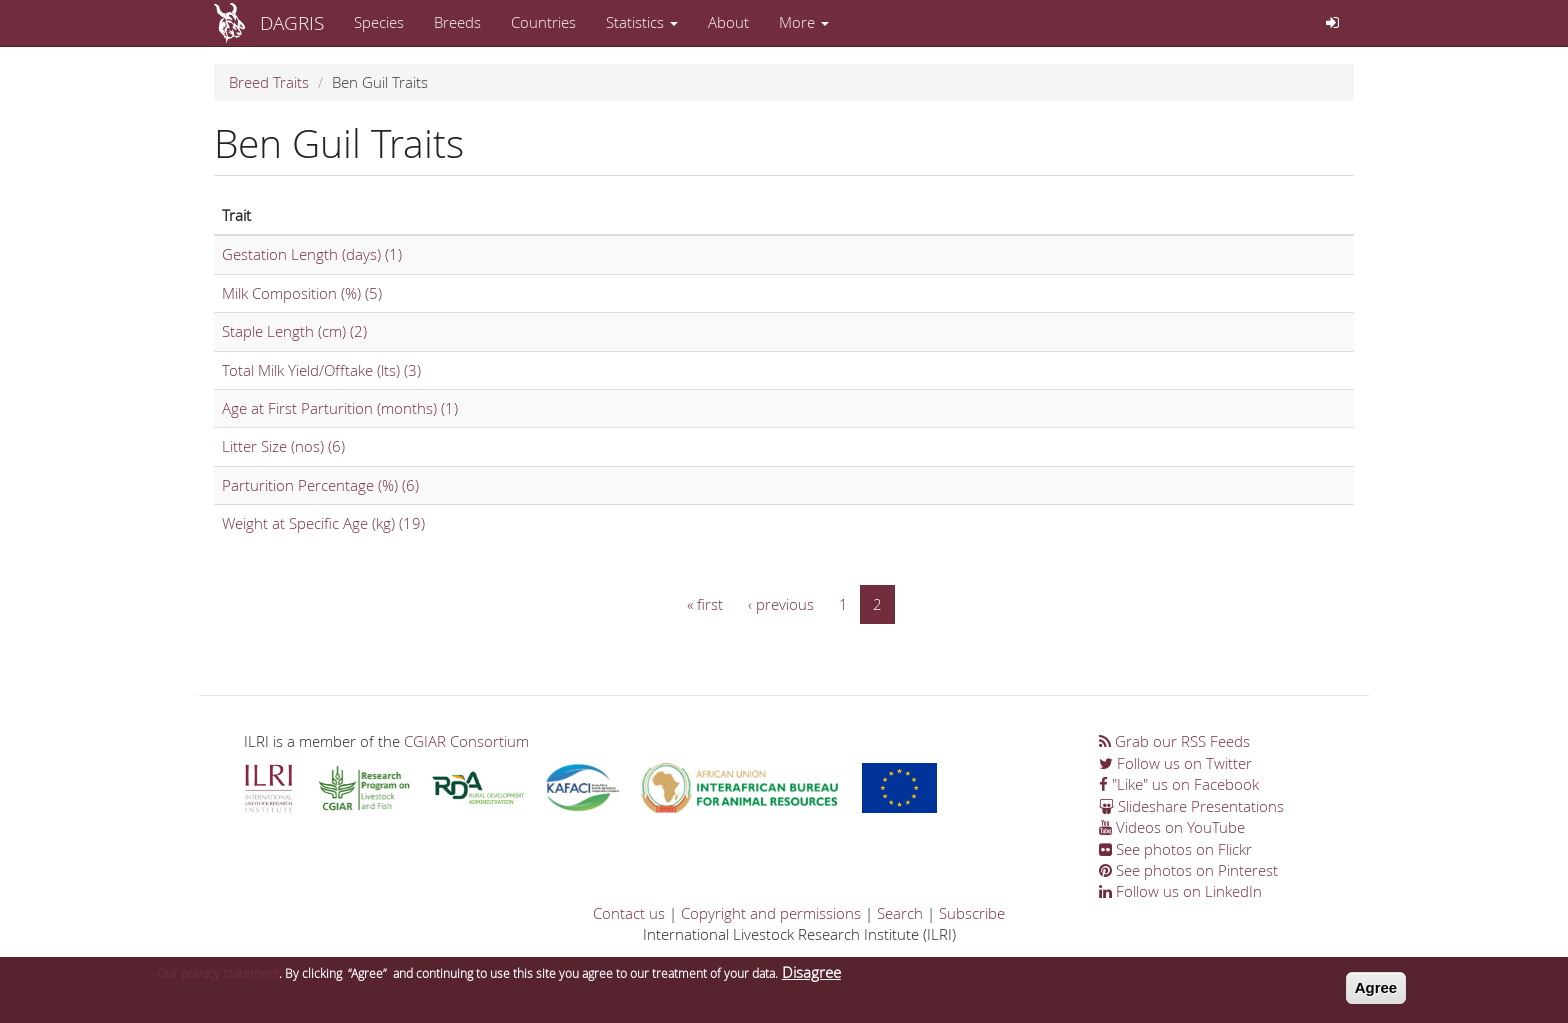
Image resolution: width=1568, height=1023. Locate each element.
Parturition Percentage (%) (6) (320, 485)
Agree (1376, 991)
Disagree (811, 976)
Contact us (629, 913)
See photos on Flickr (1175, 849)
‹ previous (781, 604)
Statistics (642, 22)
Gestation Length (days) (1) (312, 254)
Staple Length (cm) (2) (294, 331)
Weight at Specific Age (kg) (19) (323, 523)
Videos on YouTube (1172, 827)
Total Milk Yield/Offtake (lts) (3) (321, 370)
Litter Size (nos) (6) (283, 446)
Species (379, 22)
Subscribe (972, 913)
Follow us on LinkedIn (1180, 891)
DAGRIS (292, 22)
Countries (543, 22)
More (804, 22)
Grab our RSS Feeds (1174, 741)
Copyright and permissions (771, 913)
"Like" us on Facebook (1179, 784)
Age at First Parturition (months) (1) (340, 408)
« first (705, 604)
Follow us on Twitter (1175, 763)
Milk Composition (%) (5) (302, 293)
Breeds (457, 22)
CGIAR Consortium (466, 741)
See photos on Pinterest (1188, 870)
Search (900, 913)
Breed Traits (269, 82)
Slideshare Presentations (1191, 806)
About (728, 22)
